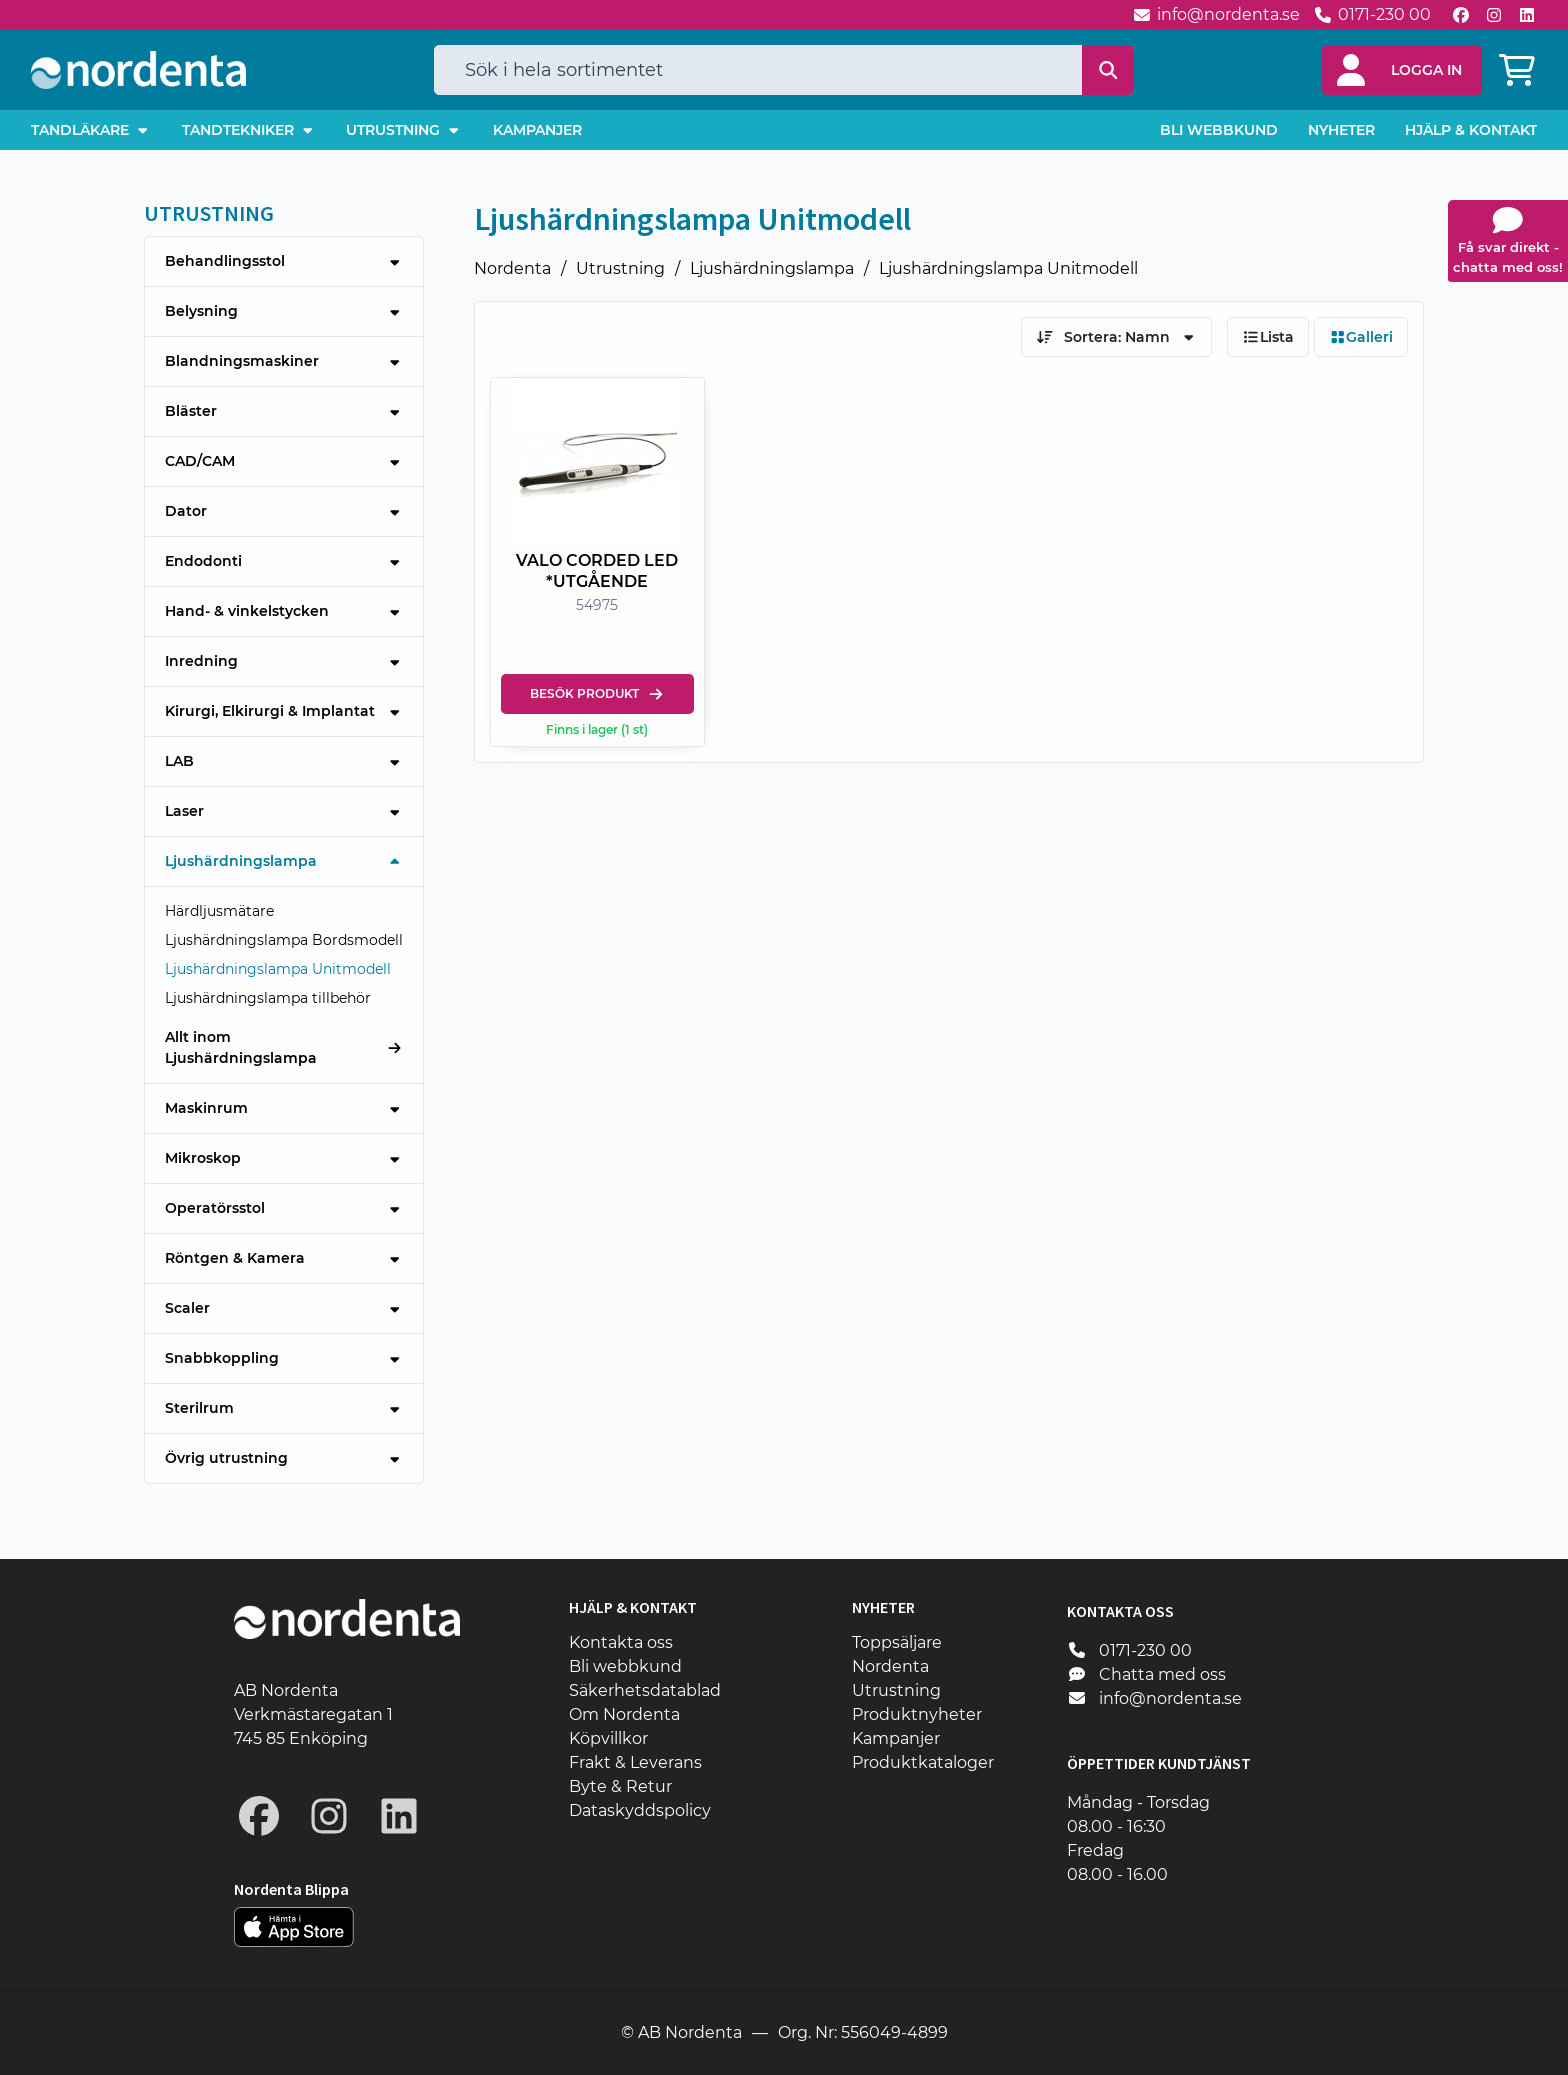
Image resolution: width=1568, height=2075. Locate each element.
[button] (1402, 70)
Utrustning (620, 268)
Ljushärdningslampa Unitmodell (1008, 268)
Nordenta (512, 268)
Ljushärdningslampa (772, 268)
